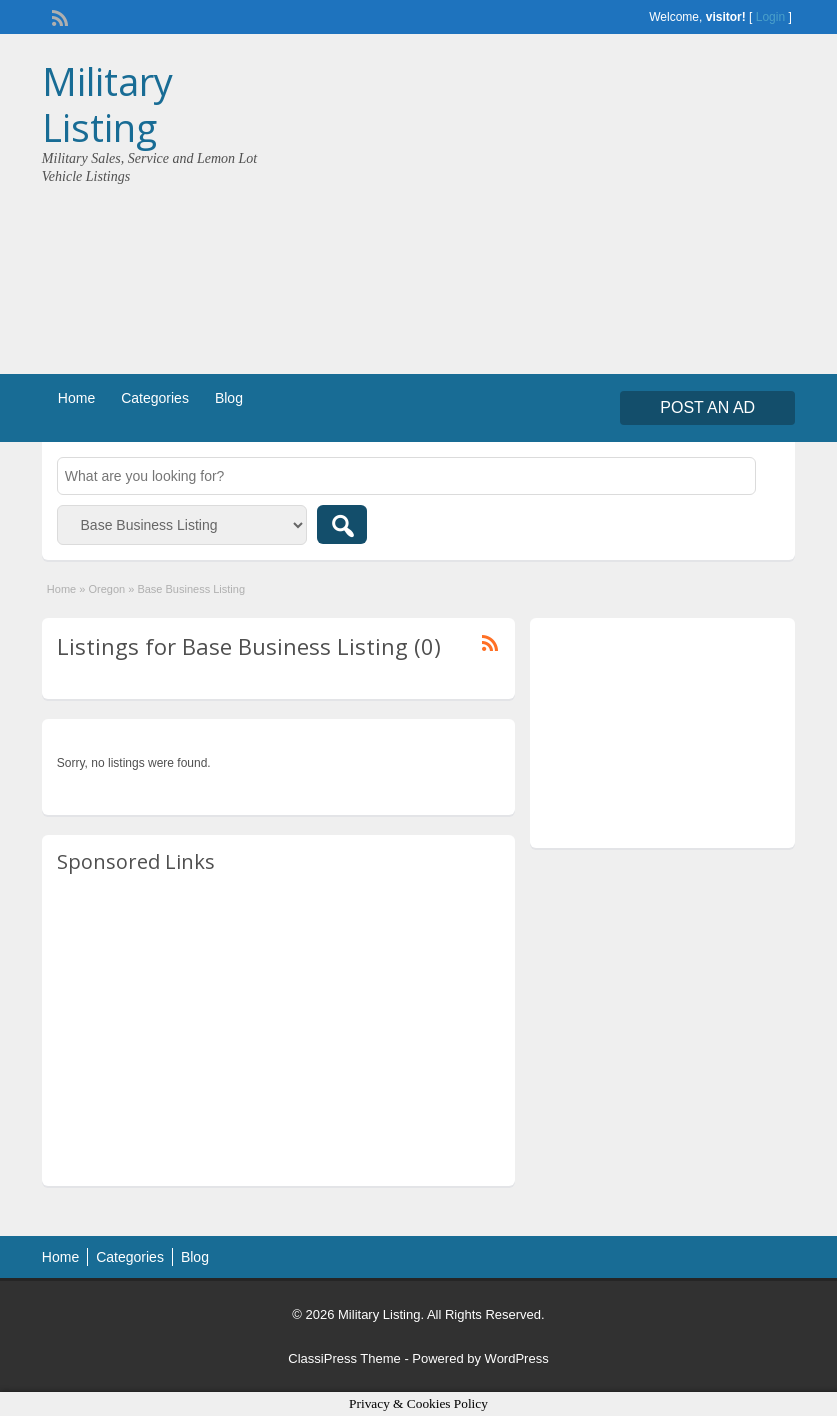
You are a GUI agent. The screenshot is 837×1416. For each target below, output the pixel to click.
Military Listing (107, 104)
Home (76, 398)
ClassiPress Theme (344, 1358)
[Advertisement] (607, 209)
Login (770, 17)
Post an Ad (707, 407)
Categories (155, 398)
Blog (229, 398)
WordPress (517, 1358)
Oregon (106, 589)
